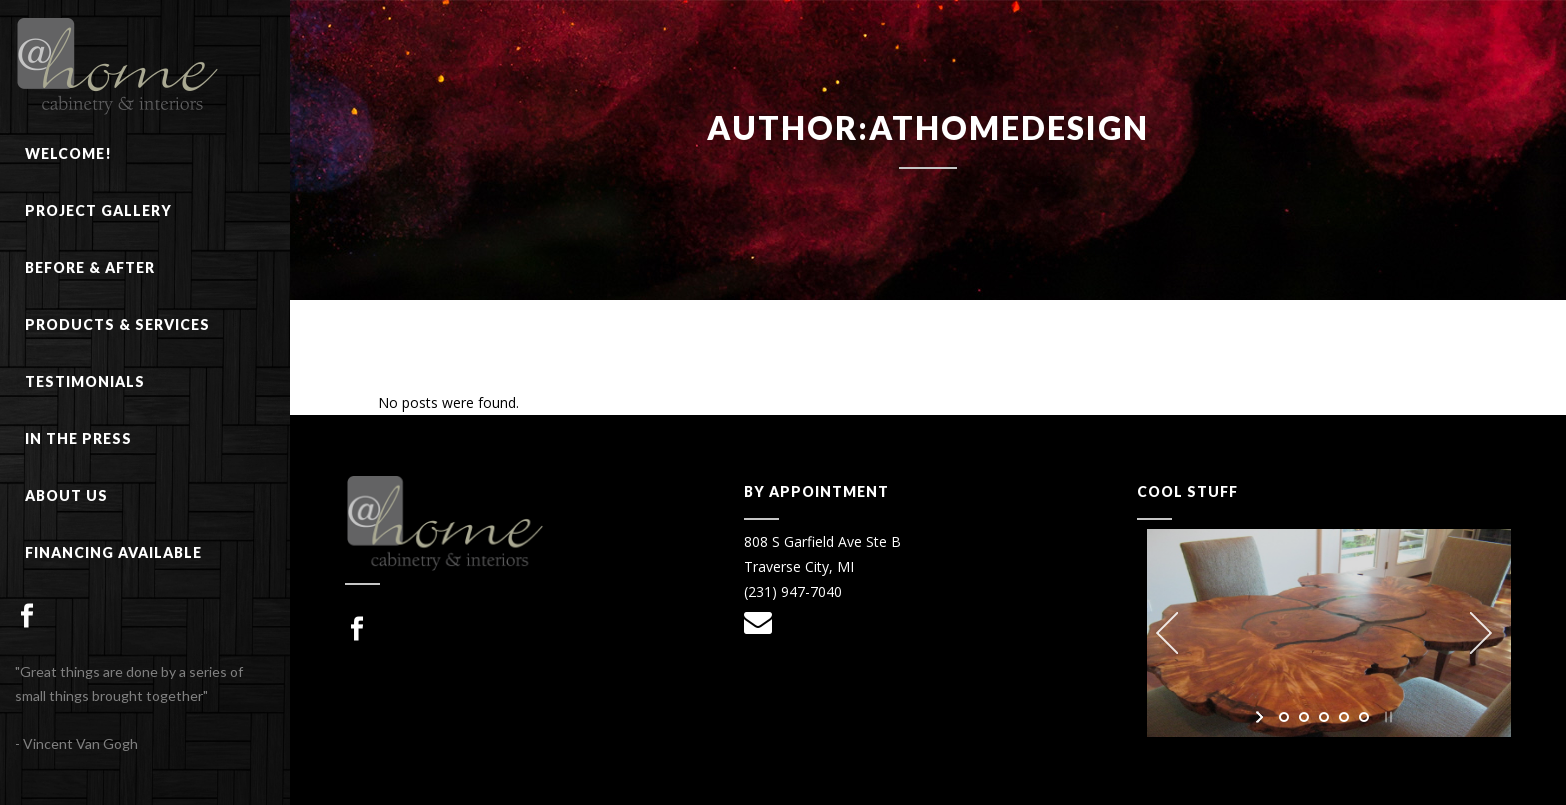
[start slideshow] (1261, 717)
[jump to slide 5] (1364, 717)
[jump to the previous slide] (1167, 633)
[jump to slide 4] (1344, 717)
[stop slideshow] (1386, 717)
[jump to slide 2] (1304, 717)
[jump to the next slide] (1481, 633)
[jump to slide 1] (1284, 717)
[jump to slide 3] (1324, 717)
